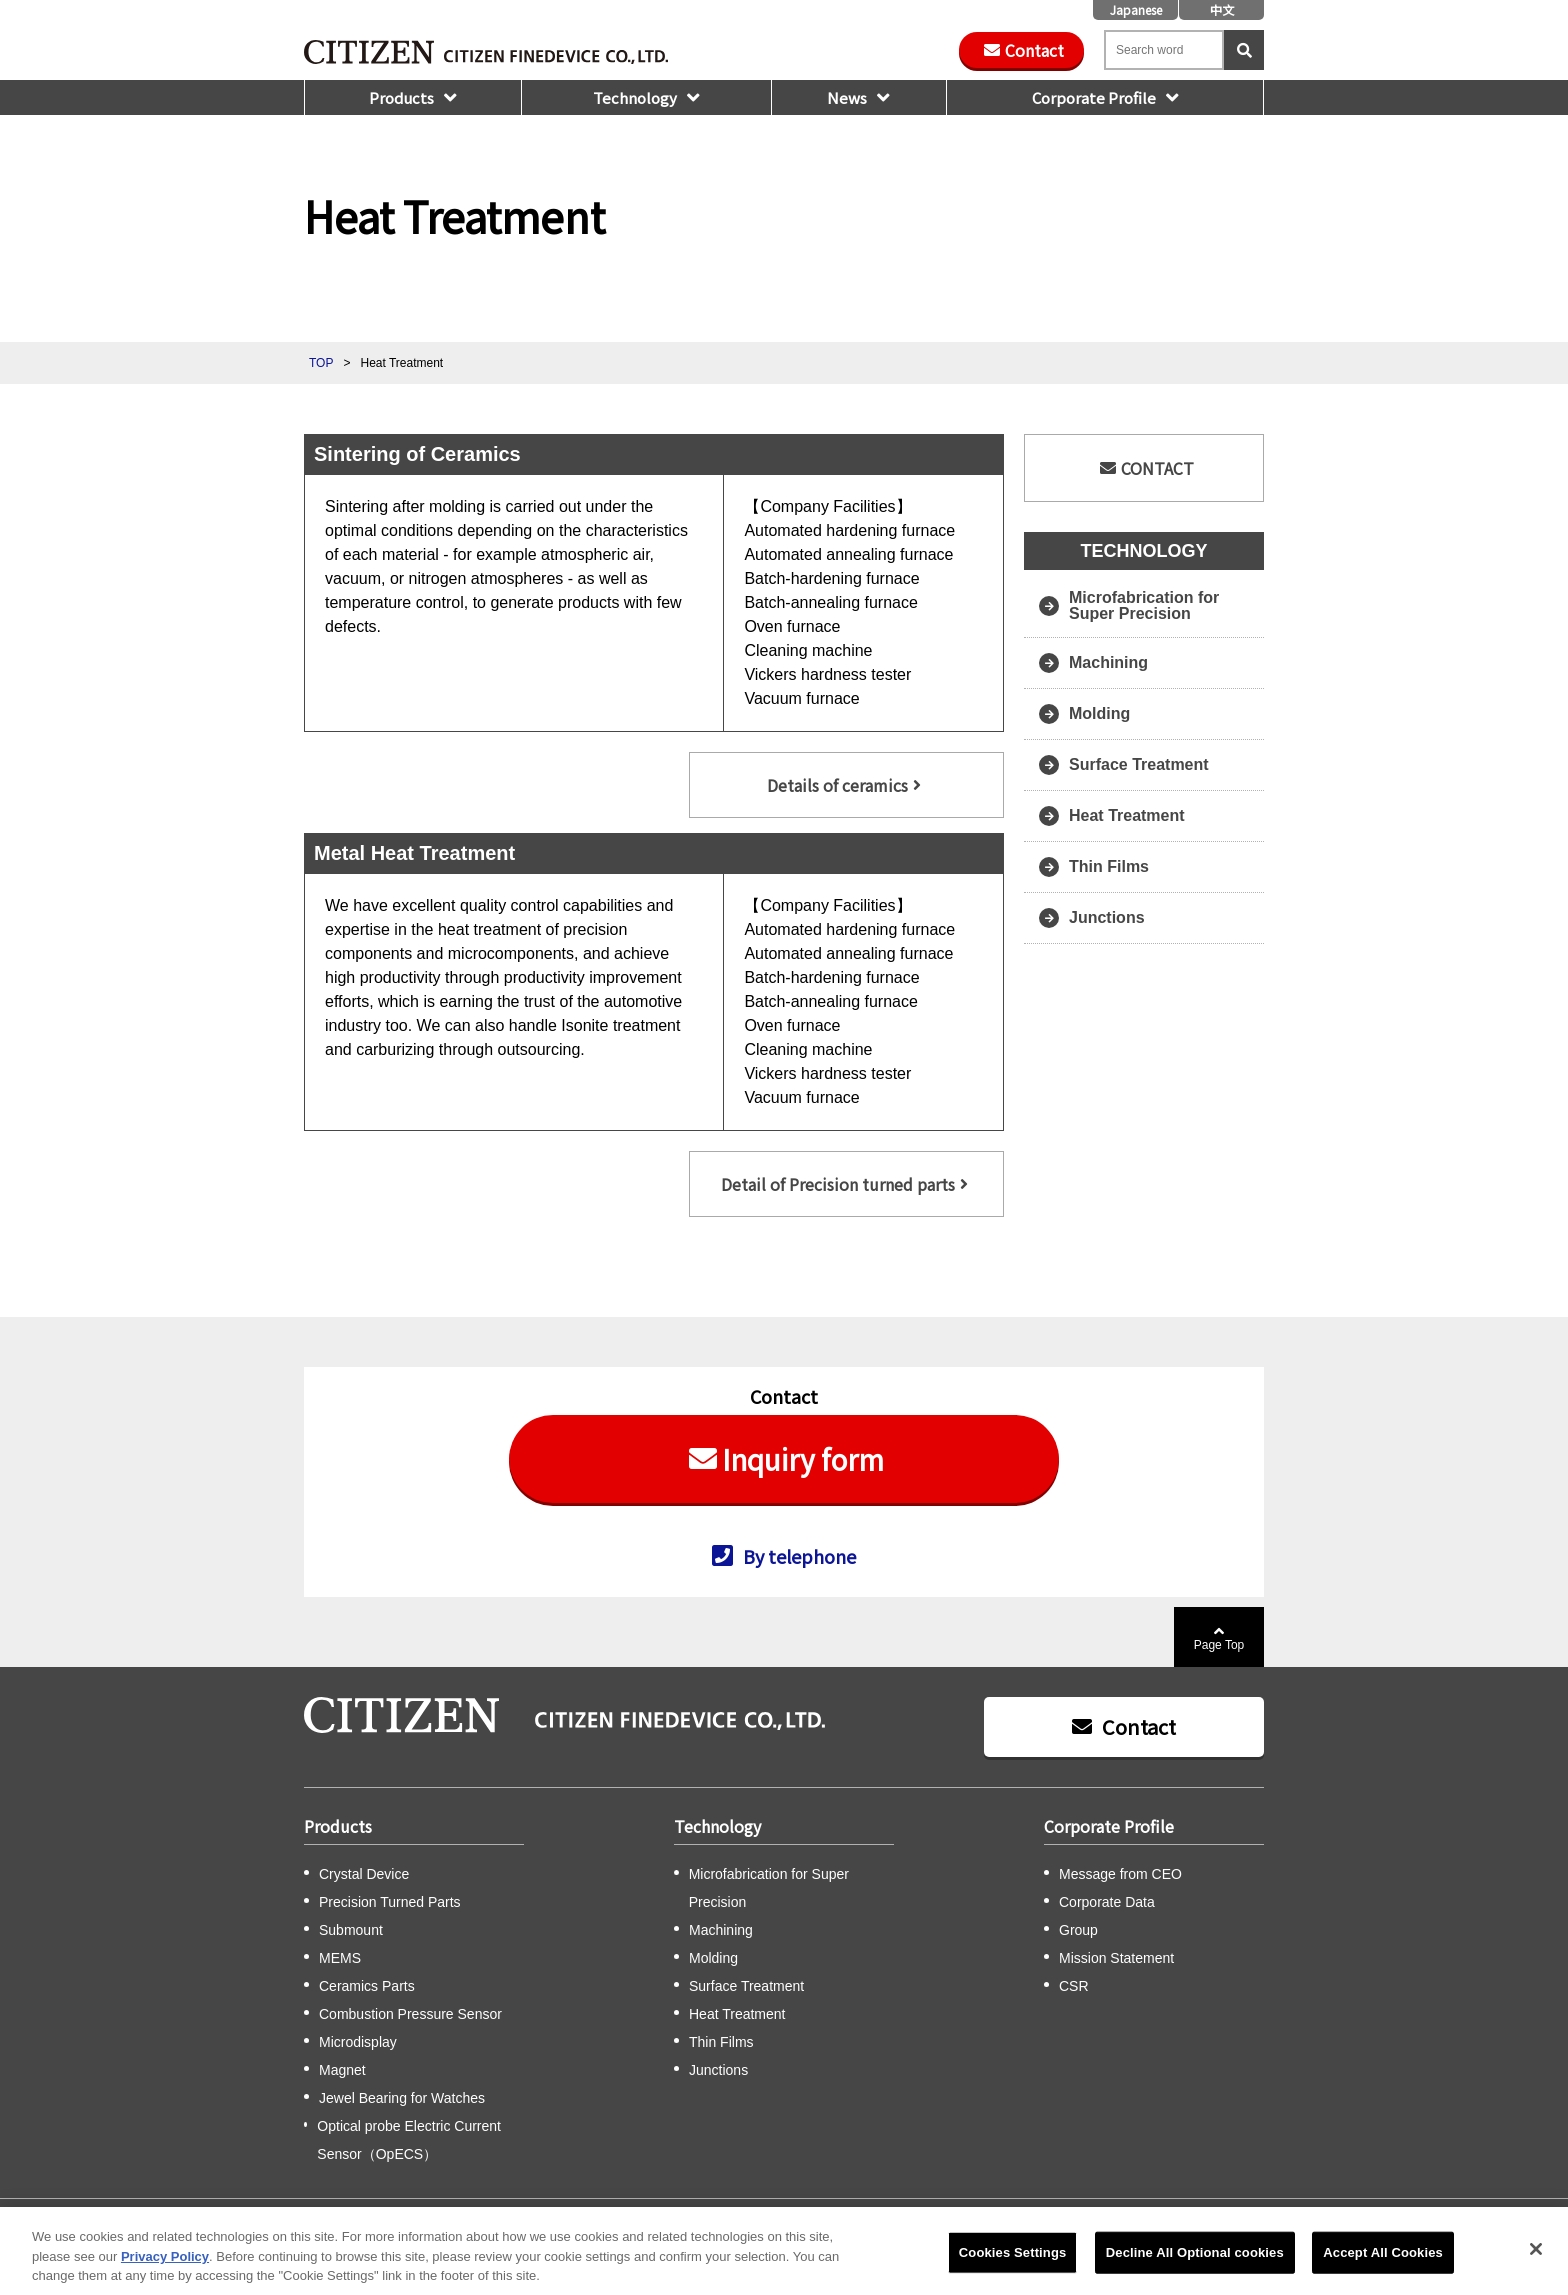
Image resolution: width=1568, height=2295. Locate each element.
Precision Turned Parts (390, 1902)
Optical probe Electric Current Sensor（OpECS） (409, 2140)
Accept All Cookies (1383, 2267)
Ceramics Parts (367, 1986)
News (847, 97)
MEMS (340, 1958)
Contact (1034, 50)
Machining (1108, 662)
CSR (1074, 1986)
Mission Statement (1116, 1958)
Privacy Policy (843, 2220)
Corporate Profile (1094, 97)
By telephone (799, 1555)
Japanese (1136, 9)
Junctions (1107, 917)
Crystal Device (364, 1874)
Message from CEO (1120, 1874)
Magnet (342, 2070)
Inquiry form (803, 1459)
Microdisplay (358, 2042)
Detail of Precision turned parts (838, 1184)
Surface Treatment (1139, 764)
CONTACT (1157, 468)
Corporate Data (1107, 1902)
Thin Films (1109, 866)
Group (1078, 1930)
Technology (635, 97)
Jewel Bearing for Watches (402, 2098)
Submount (351, 1930)
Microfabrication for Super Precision (1144, 605)
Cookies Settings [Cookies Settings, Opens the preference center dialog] (1013, 2267)
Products (401, 97)
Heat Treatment (1127, 815)
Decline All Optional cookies (1195, 2267)
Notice (918, 2220)
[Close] (1536, 2264)
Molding (1099, 713)
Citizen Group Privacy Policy (708, 2220)
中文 (1222, 9)
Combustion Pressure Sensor (410, 2014)
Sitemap (544, 2220)
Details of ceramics (837, 785)
